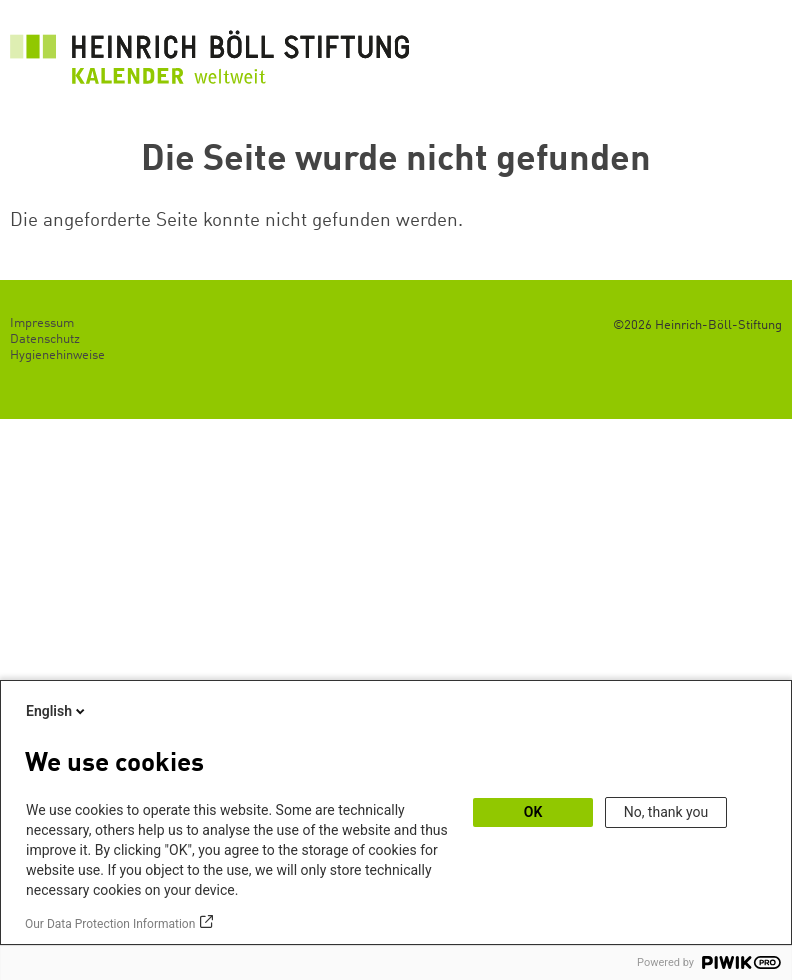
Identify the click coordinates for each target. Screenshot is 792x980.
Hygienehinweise (57, 355)
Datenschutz (45, 339)
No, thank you (666, 812)
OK (533, 812)
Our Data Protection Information (110, 924)
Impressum (42, 323)
